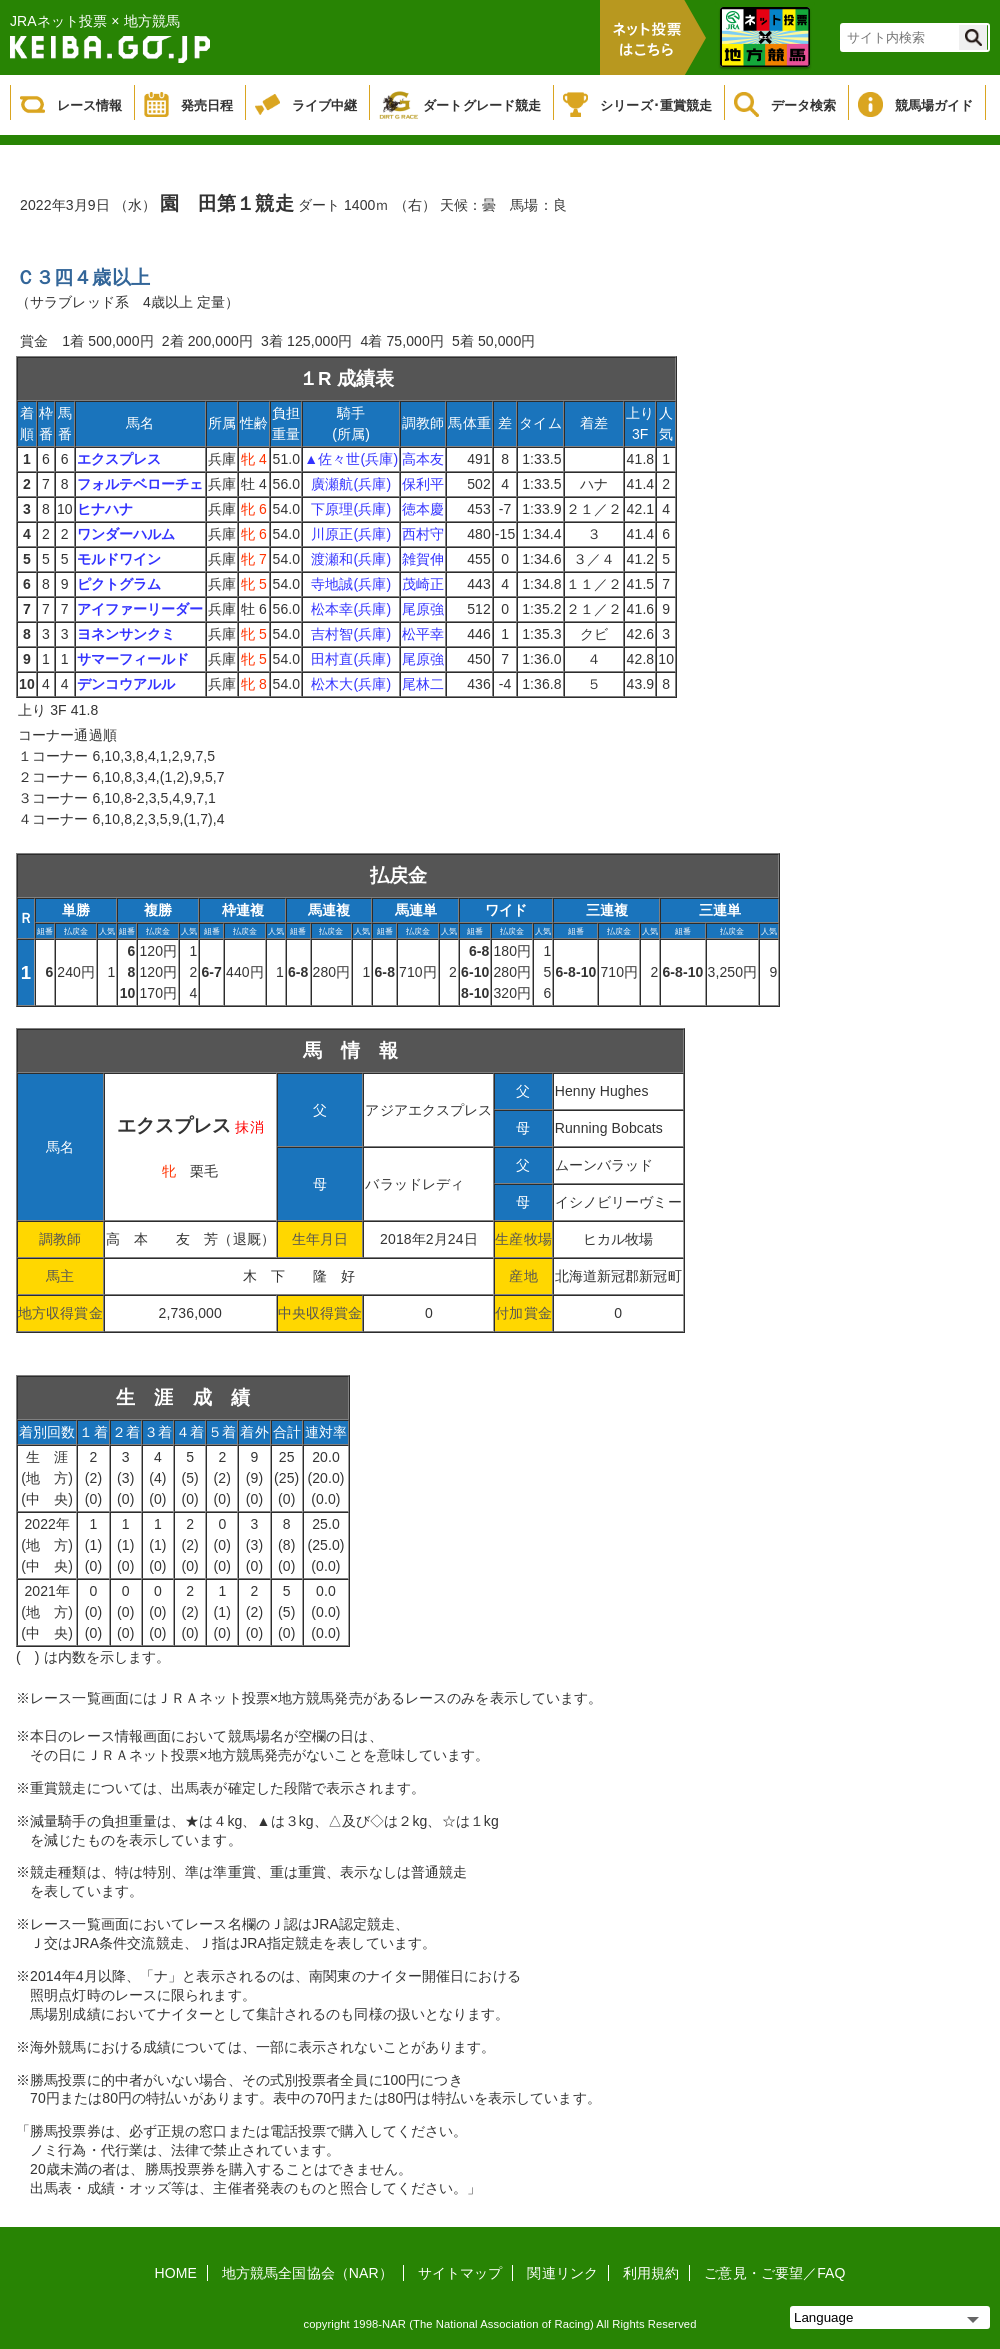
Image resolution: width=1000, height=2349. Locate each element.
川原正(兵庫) (351, 534)
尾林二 (423, 684)
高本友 (423, 459)
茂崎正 (423, 584)
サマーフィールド (133, 659)
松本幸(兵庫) (351, 609)
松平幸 (423, 634)
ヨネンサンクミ (126, 634)
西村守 (423, 534)
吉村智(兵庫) (351, 634)
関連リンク (562, 2273)
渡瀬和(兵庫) (351, 559)
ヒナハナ (105, 509)
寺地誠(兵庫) (351, 584)
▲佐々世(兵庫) (351, 459)
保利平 (423, 484)
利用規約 (651, 2273)
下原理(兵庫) (351, 509)
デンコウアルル (126, 684)
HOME (176, 2273)
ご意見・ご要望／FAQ (774, 2273)
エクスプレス (119, 459)
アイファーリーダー (140, 609)
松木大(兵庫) (351, 684)
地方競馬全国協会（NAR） (307, 2273)
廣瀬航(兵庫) (351, 484)
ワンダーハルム (126, 534)
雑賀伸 (423, 559)
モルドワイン (119, 559)
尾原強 (423, 609)
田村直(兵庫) (351, 659)
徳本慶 (423, 509)
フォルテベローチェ (140, 484)
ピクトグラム (119, 584)
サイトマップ (460, 2273)
